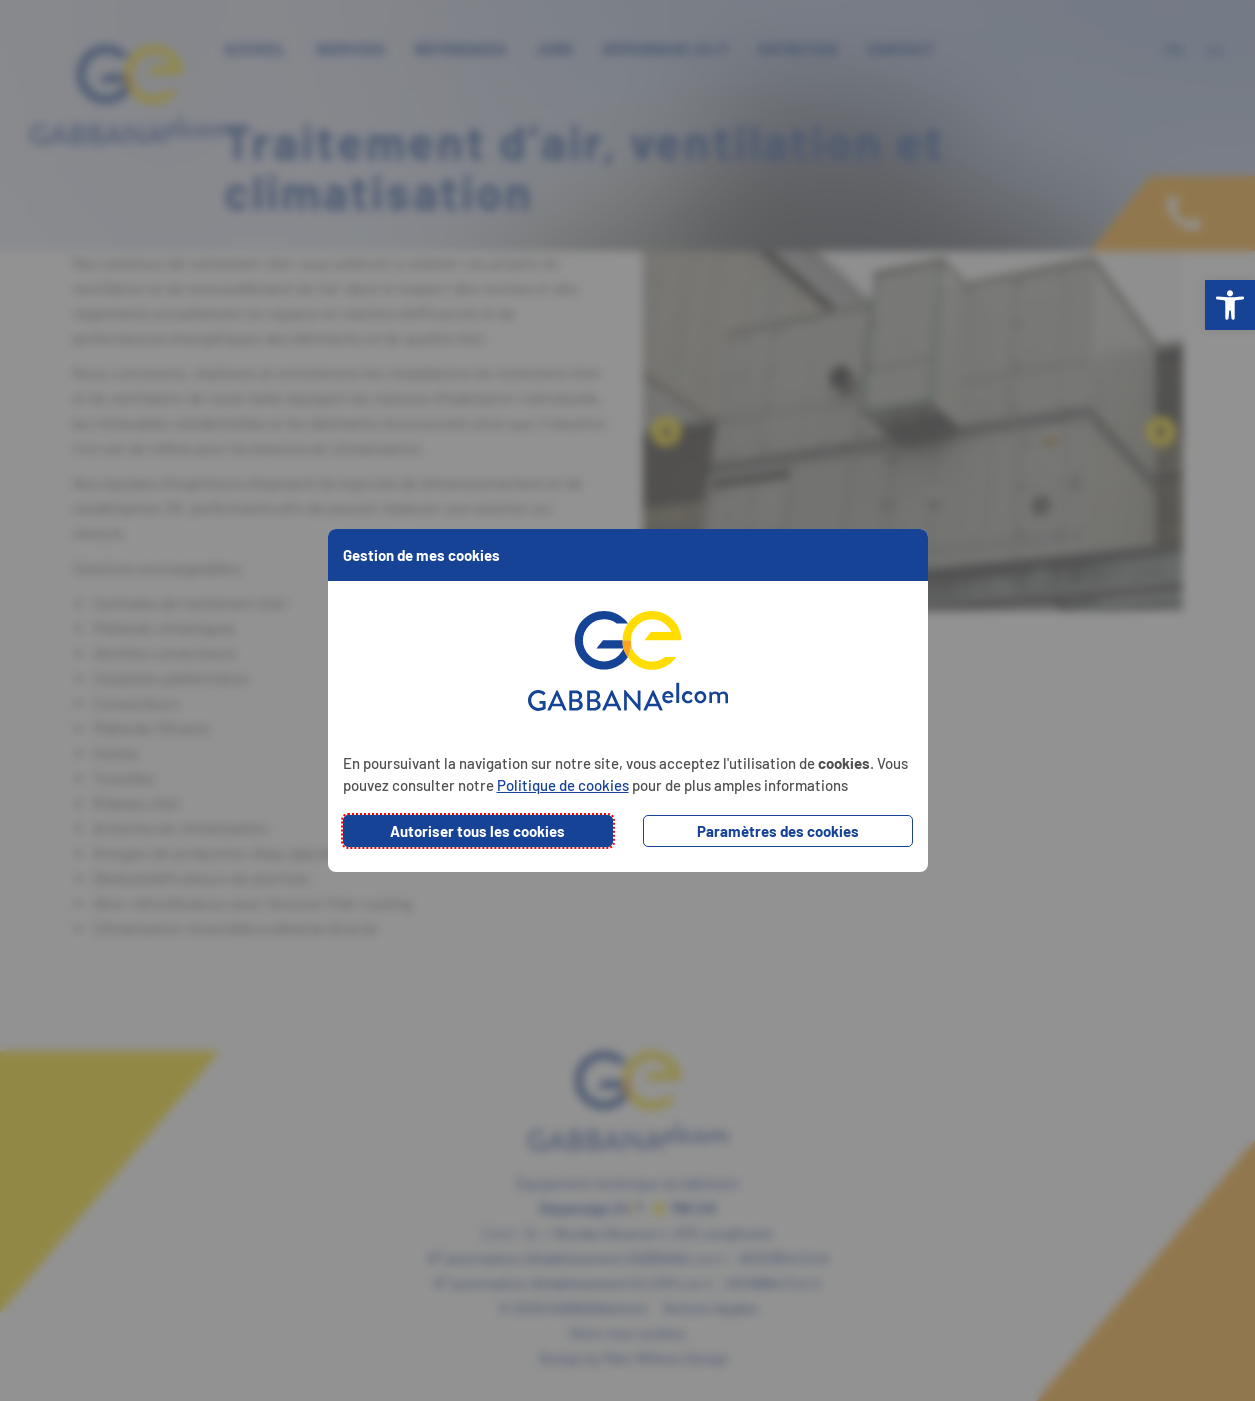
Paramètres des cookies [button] (778, 831)
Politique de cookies (563, 785)
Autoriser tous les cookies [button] (477, 831)
